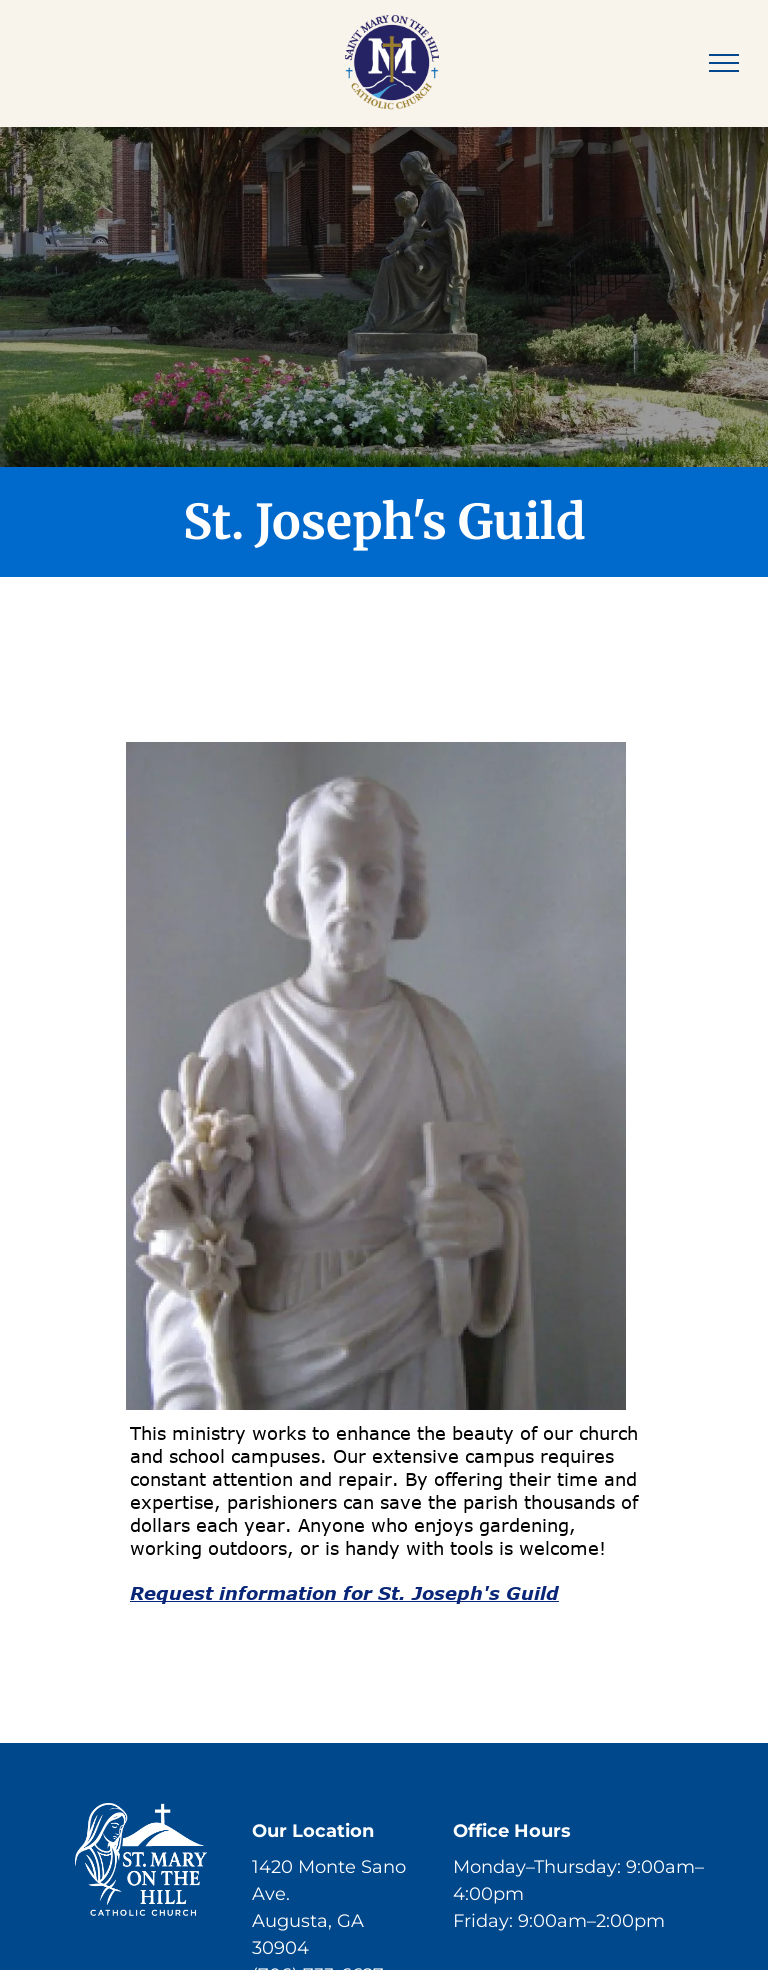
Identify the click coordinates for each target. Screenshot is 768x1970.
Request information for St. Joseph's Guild (344, 1593)
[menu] (724, 63)
